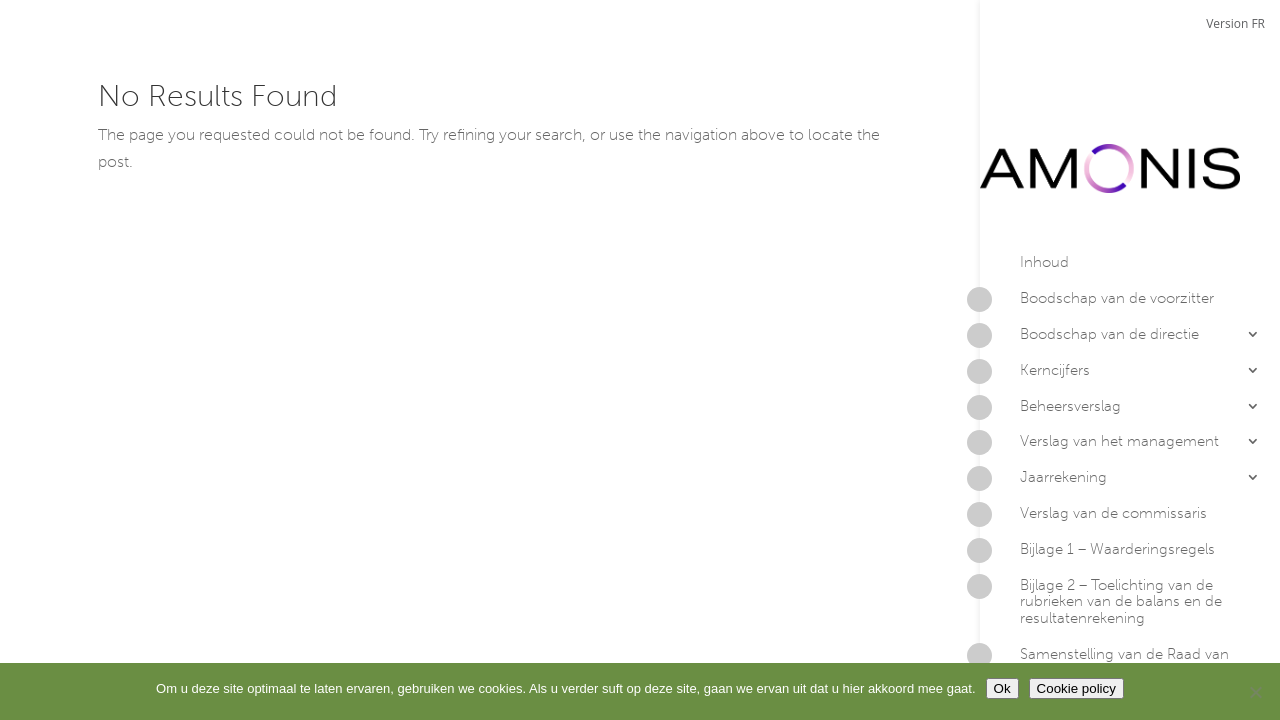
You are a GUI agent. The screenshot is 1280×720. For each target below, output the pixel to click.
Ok (1002, 688)
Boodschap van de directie (1089, 258)
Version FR (1235, 23)
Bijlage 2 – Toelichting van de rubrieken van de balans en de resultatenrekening (1101, 522)
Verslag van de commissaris (1093, 437)
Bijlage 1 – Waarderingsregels (1097, 472)
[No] (1255, 692)
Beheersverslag (1050, 329)
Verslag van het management (1099, 365)
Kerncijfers (1035, 293)
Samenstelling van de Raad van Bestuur (1104, 584)
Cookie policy (1076, 688)
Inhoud (1044, 183)
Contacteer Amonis (1065, 630)
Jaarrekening (1043, 401)
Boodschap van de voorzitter (1097, 222)
